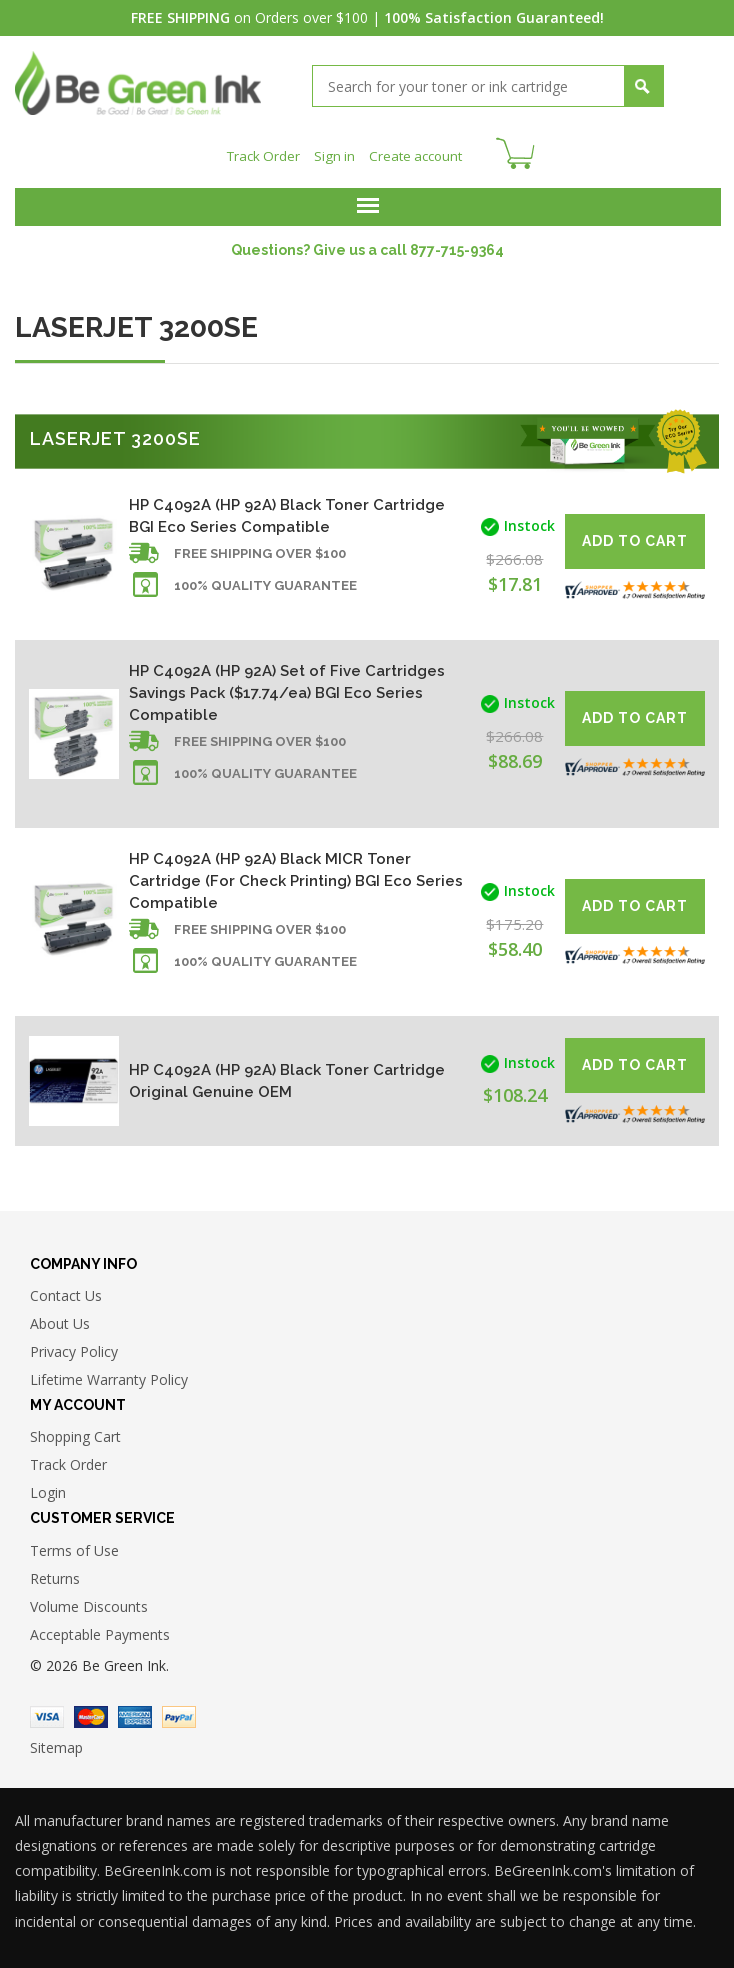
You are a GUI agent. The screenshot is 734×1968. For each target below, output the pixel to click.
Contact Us (66, 1289)
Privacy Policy (74, 1345)
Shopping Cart (75, 1431)
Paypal (179, 1711)
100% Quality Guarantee (265, 579)
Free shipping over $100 (260, 547)
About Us (60, 1317)
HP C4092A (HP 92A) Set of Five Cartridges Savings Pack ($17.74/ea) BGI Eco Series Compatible (287, 687)
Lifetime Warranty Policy (109, 1373)
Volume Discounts (89, 1600)
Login (48, 1487)
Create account (417, 150)
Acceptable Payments (100, 1628)
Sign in (333, 150)
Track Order (259, 150)
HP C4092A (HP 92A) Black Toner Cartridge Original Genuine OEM (287, 1075)
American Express (135, 1711)
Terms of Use (74, 1544)
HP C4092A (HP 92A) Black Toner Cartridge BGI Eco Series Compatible (287, 510)
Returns (55, 1572)
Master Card (91, 1711)
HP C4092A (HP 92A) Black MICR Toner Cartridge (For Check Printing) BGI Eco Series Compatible (296, 875)
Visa (47, 1711)
